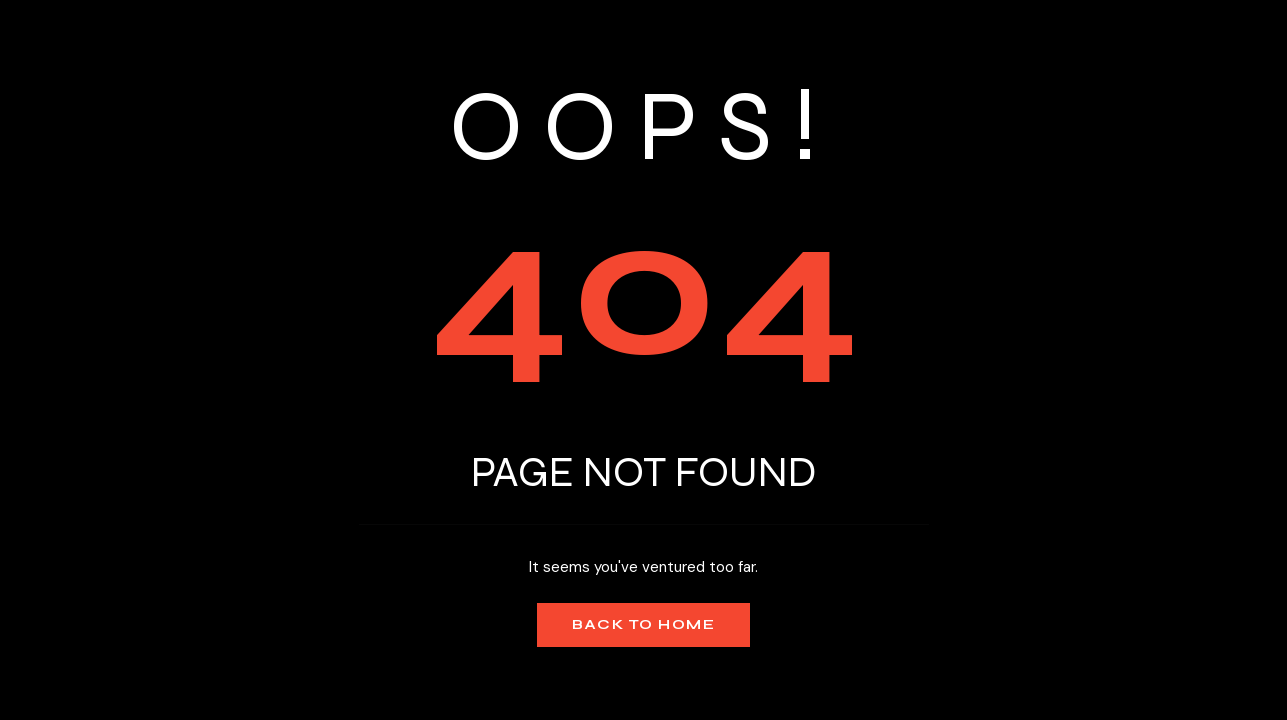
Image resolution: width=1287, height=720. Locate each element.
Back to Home (643, 624)
